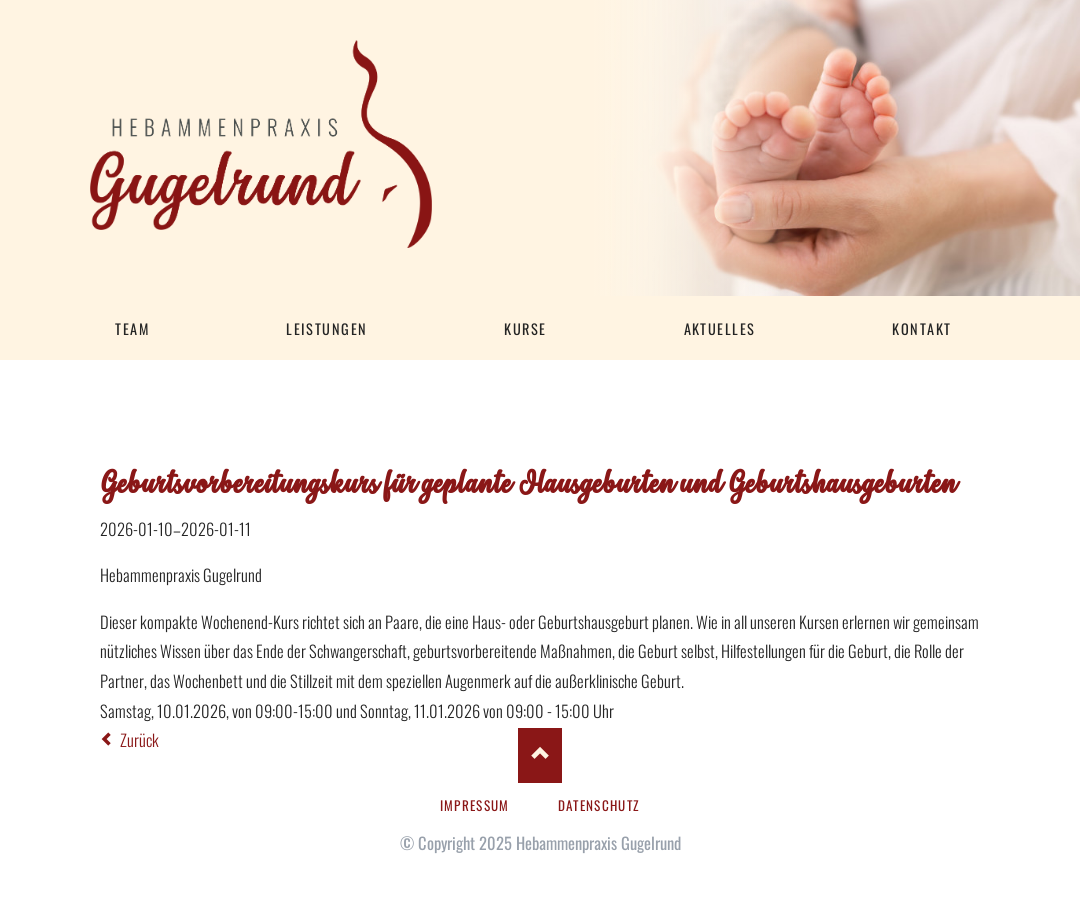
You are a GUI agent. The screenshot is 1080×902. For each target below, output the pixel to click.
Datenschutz (599, 805)
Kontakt (921, 328)
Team (132, 328)
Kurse (525, 328)
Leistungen (326, 328)
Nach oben (540, 755)
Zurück (139, 739)
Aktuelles (720, 328)
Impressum (475, 805)
